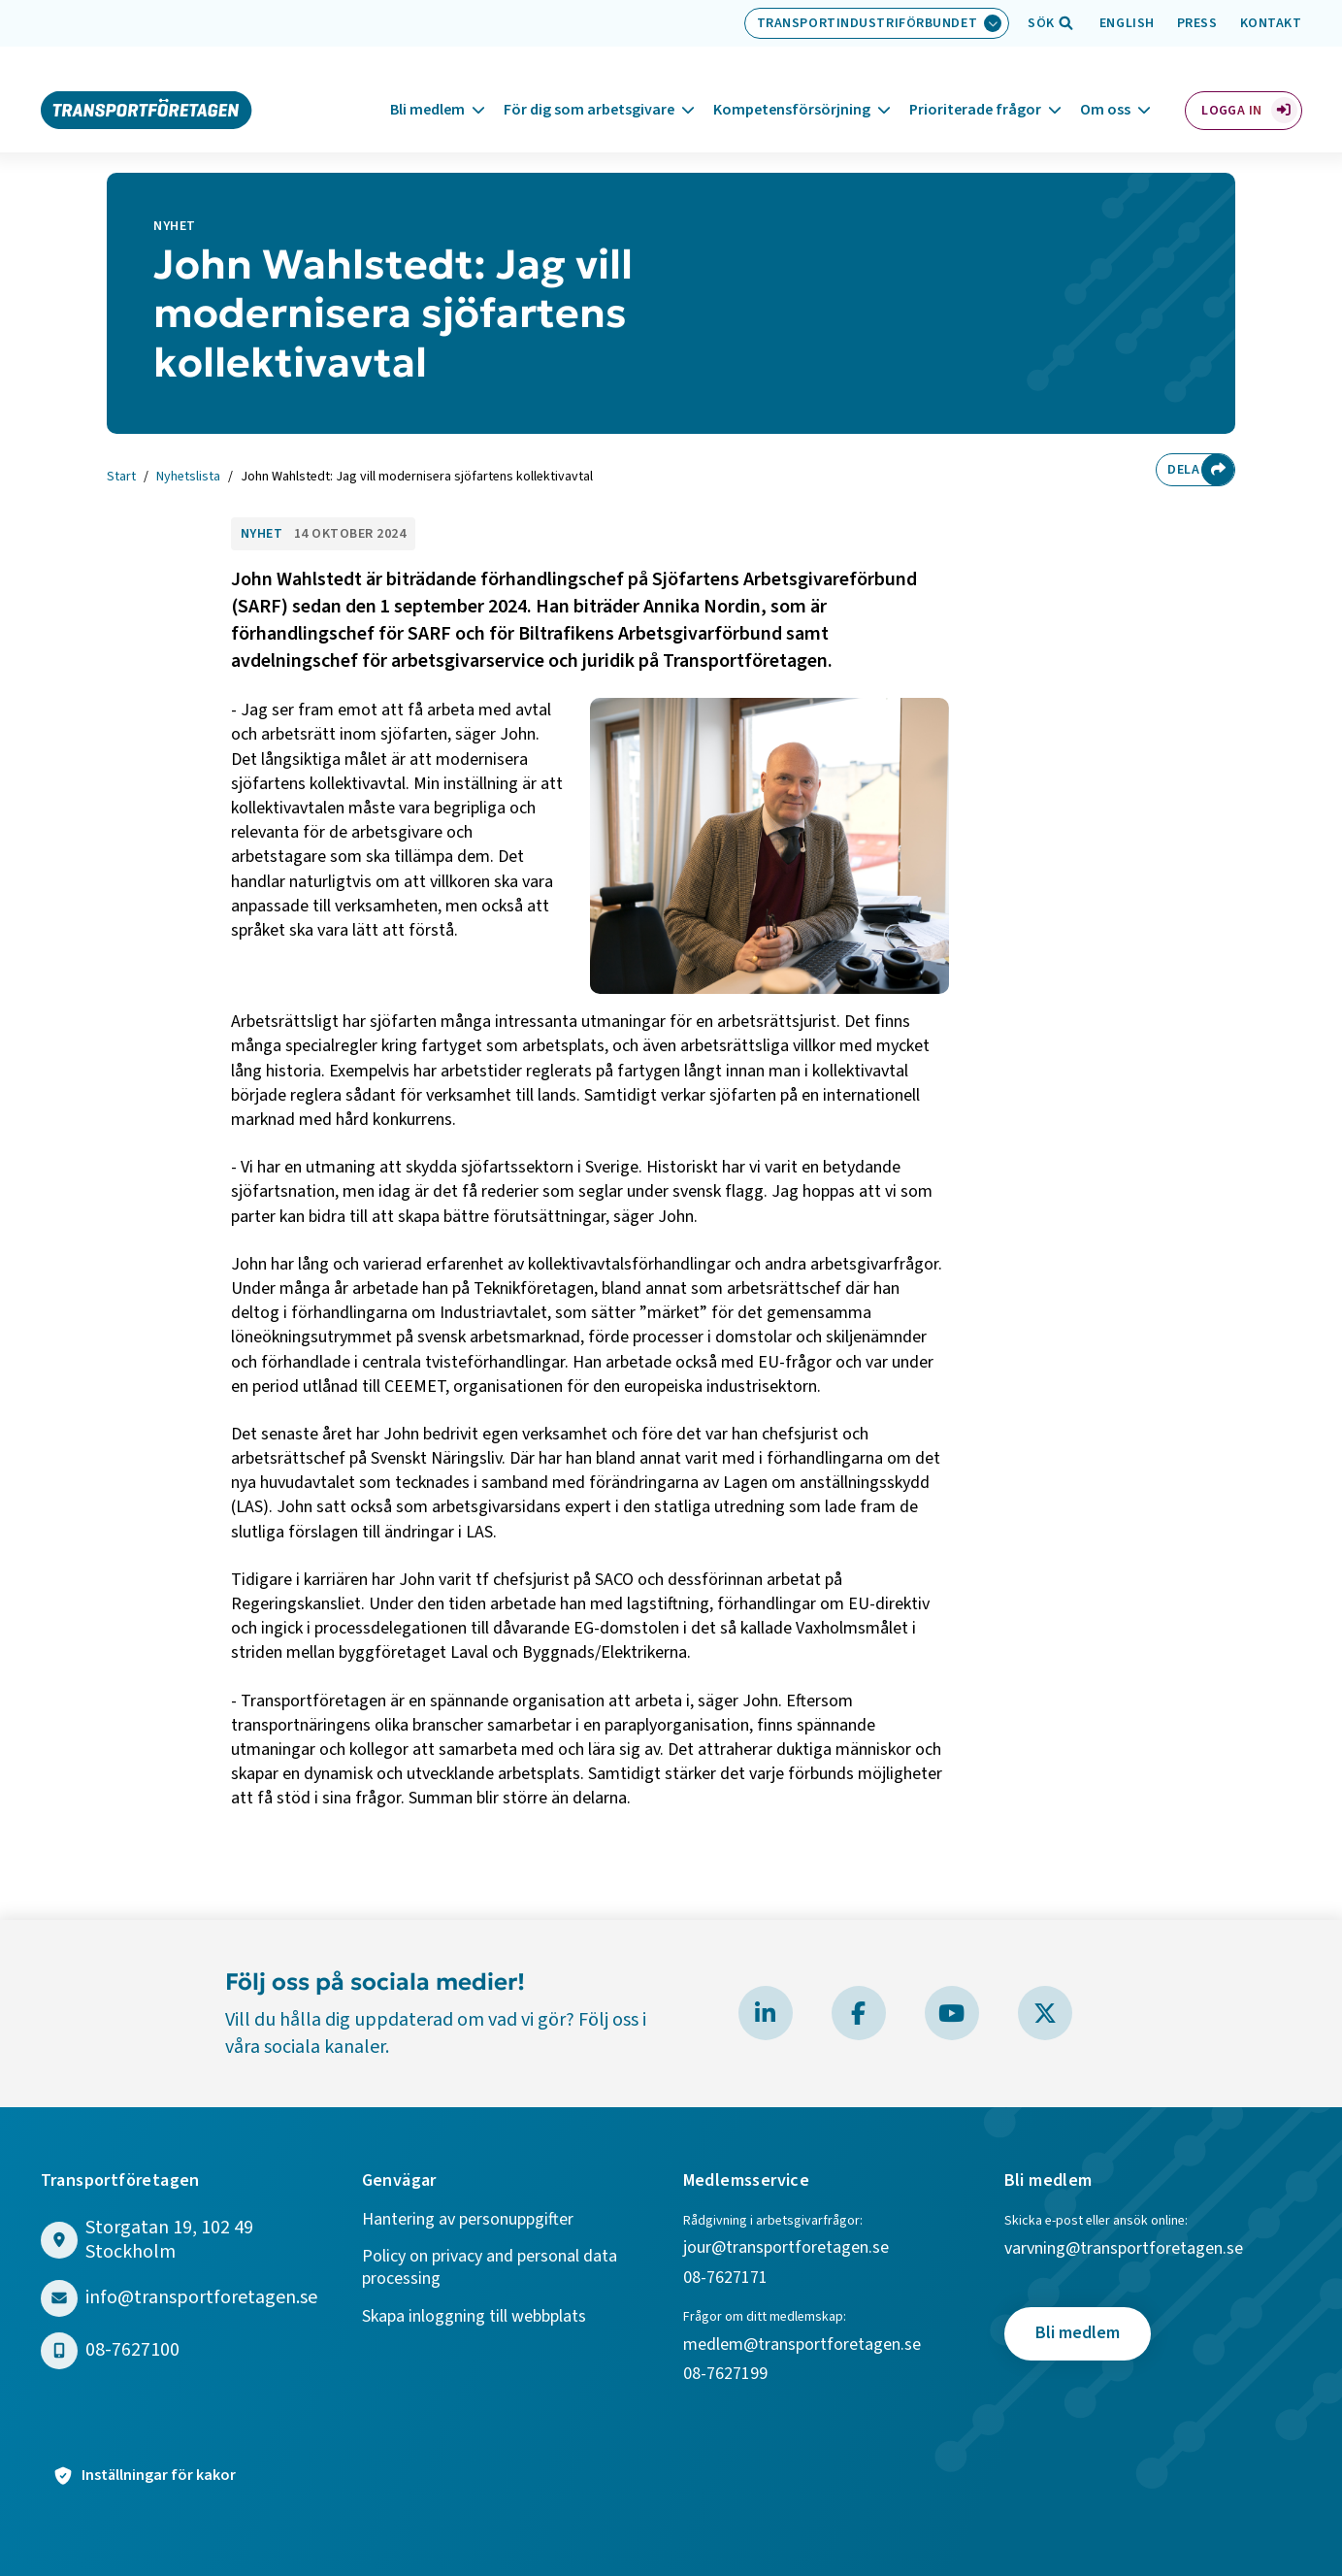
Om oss (1105, 86)
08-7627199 (727, 2374)
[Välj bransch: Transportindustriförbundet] (877, 23)
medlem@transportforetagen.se (802, 2345)
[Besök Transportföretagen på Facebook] (859, 2013)
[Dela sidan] (1217, 469)
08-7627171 (725, 2278)
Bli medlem (427, 86)
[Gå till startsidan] (146, 85)
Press (1197, 23)
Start (121, 477)
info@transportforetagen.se (201, 2298)
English (1127, 23)
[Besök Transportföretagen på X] (1045, 2013)
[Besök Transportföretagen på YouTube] (952, 2013)
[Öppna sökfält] (1041, 23)
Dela (1180, 469)
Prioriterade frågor (975, 86)
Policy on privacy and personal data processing (489, 2268)
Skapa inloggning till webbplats (474, 2317)
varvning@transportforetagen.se (1123, 2249)
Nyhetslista (188, 477)
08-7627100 (132, 2350)
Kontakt (1271, 23)
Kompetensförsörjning (791, 86)
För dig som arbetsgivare (589, 86)
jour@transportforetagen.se (786, 2248)
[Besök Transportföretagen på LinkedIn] (765, 2013)
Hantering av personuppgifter (467, 2220)
